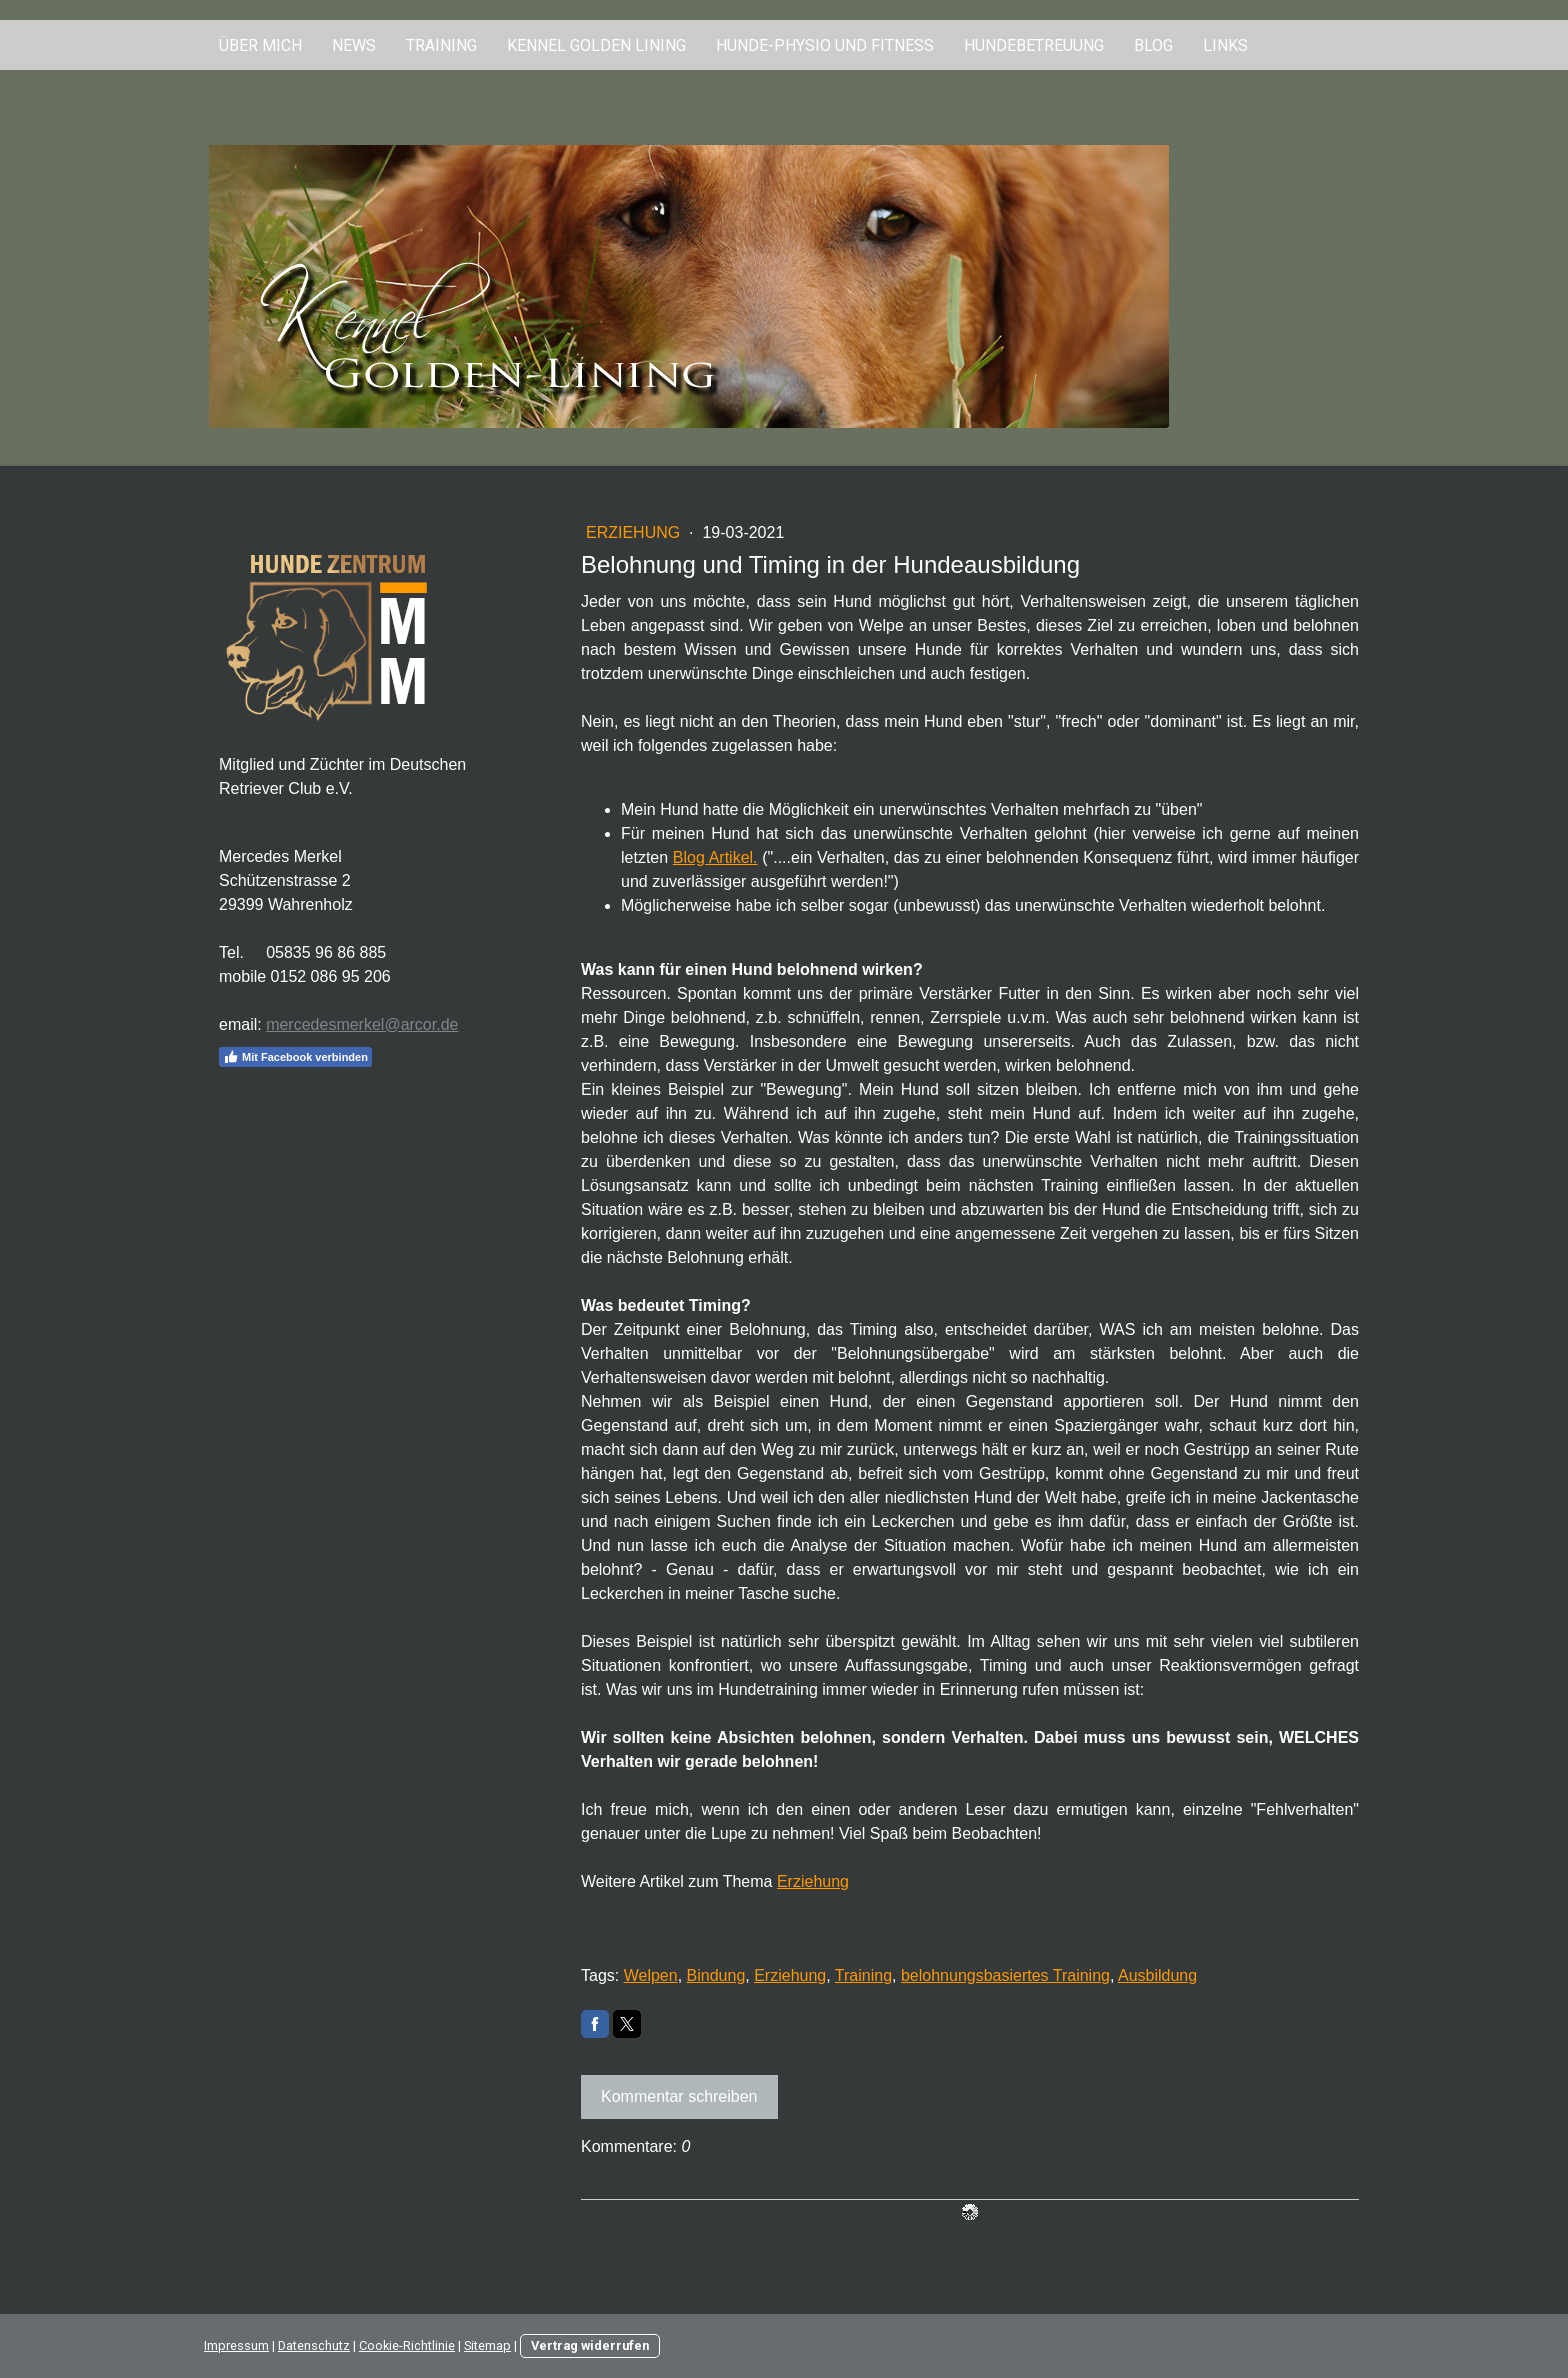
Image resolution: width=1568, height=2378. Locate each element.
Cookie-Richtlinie (407, 2345)
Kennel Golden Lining (596, 45)
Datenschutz (314, 2345)
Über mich (260, 45)
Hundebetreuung (1034, 45)
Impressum (236, 2345)
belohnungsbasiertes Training (1005, 1975)
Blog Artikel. (715, 857)
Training (441, 45)
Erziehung (635, 532)
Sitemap (487, 2345)
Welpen (651, 1975)
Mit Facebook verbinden (295, 1057)
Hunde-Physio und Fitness (825, 45)
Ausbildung (1157, 1975)
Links (1225, 45)
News (354, 45)
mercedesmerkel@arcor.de (362, 1024)
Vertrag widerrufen (590, 2345)
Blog (1153, 45)
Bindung (716, 1975)
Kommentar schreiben (679, 2096)
